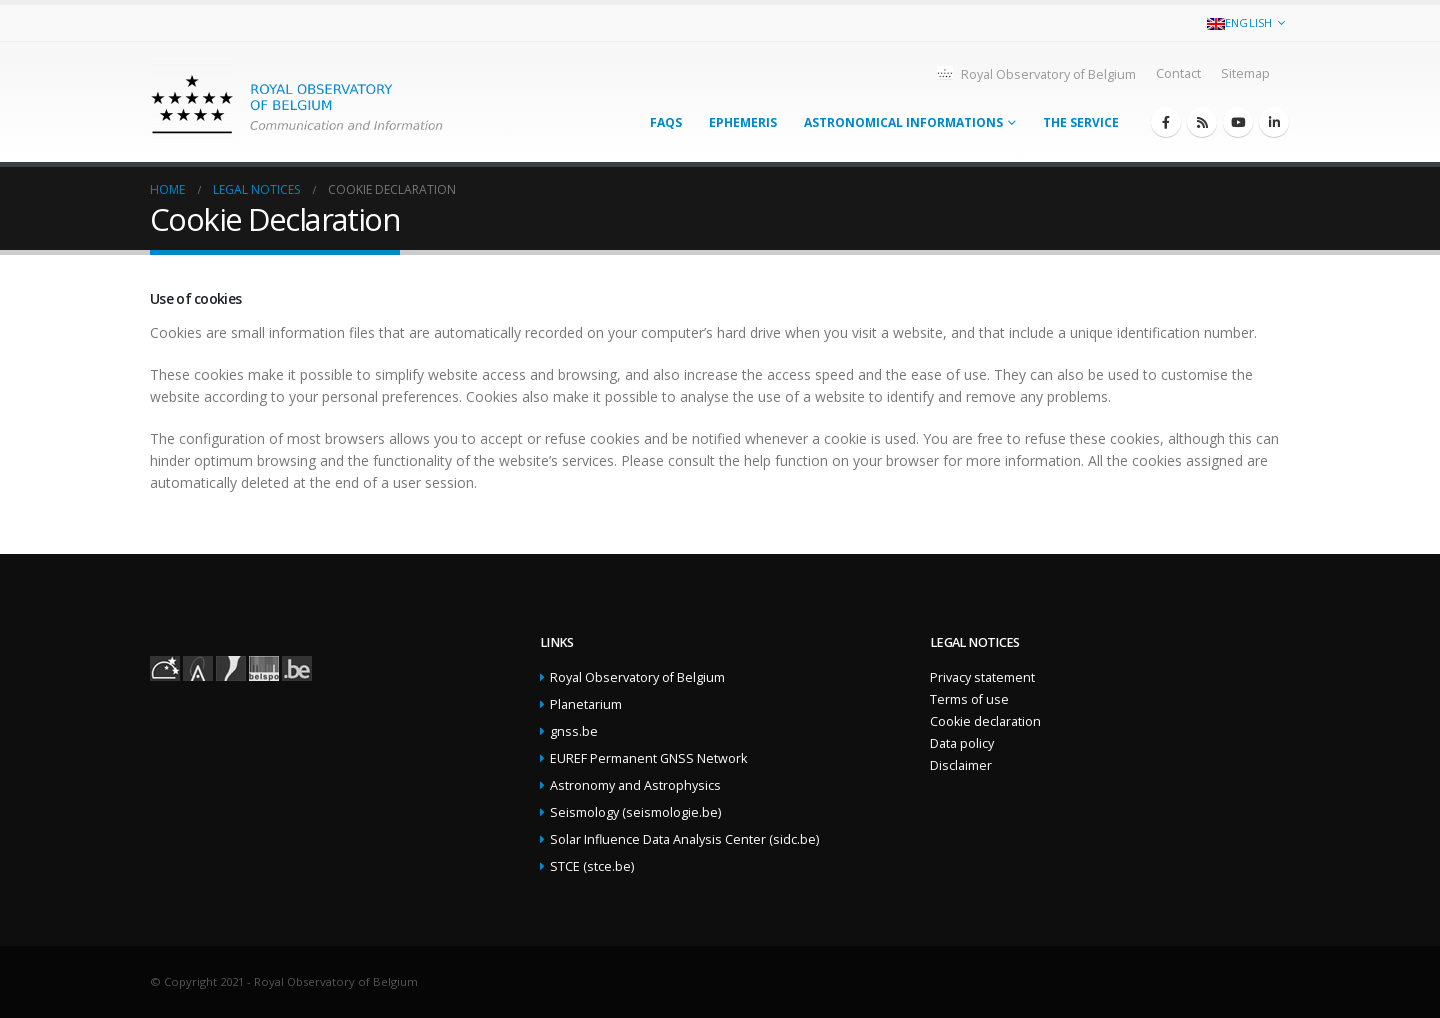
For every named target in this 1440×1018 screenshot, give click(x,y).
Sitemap (1245, 73)
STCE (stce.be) (592, 866)
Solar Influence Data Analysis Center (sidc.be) (684, 839)
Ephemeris (743, 122)
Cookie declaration (985, 721)
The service (1081, 122)
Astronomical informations (903, 122)
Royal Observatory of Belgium (1035, 73)
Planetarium (586, 704)
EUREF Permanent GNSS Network (648, 758)
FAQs (666, 122)
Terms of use (969, 699)
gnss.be (574, 731)
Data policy (962, 743)
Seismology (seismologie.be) (635, 812)
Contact (1178, 73)
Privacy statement (982, 677)
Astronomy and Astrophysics (635, 785)
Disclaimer (961, 765)
